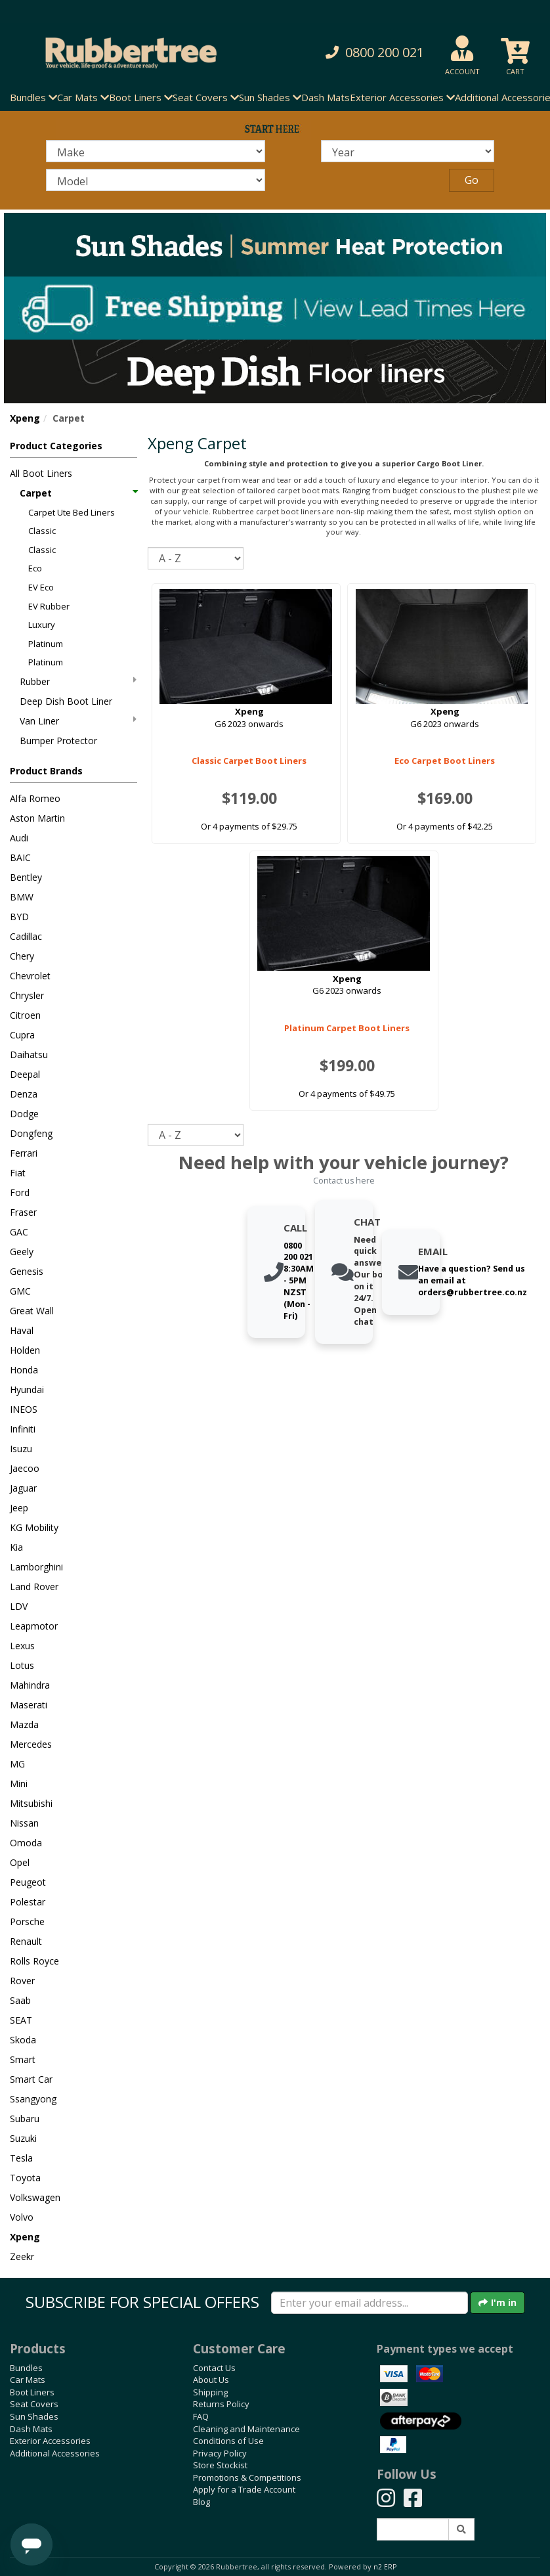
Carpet (78, 493)
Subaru (24, 2118)
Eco (35, 568)
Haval (21, 1330)
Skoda (23, 2039)
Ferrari (23, 1153)
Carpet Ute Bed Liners (71, 512)
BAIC (20, 857)
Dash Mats (325, 97)
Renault (26, 1941)
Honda (24, 1370)
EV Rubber (49, 606)
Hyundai (27, 1389)
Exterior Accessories (50, 2441)
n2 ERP (384, 2566)
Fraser (23, 1212)
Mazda (24, 1724)
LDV (19, 1606)
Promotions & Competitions (247, 2477)
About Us (211, 2380)
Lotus (22, 1665)
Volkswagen (35, 2197)
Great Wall (32, 1310)
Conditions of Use (228, 2441)
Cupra (22, 1035)
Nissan (24, 1823)
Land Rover (34, 1586)
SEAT (21, 2020)
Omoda (26, 1842)
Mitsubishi (31, 1803)
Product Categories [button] (56, 445)
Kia (16, 1547)
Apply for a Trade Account (244, 2489)
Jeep (19, 1507)
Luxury (41, 625)
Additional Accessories (55, 2453)
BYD (19, 916)
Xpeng (25, 418)
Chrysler (27, 995)
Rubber (78, 681)
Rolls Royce (34, 1961)
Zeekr (22, 2256)
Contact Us (214, 2368)
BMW (21, 897)
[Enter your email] (369, 2303)
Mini (19, 1783)
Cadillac (26, 936)
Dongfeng (31, 1133)
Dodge (24, 1113)
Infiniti (22, 1429)
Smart (22, 2059)
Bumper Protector (58, 740)
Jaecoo (24, 1468)
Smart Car (31, 2079)
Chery (22, 956)
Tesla (21, 2158)
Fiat (18, 1172)
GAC (19, 1232)
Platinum (45, 644)
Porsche (27, 1921)
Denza (23, 1094)
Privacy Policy (220, 2453)
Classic (42, 531)
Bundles (26, 2368)
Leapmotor (34, 1626)
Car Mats (27, 2380)
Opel (20, 1862)
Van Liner (78, 721)
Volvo (21, 2217)
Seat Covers (34, 2404)
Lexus (22, 1645)
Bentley (26, 877)
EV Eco (41, 587)
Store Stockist (220, 2465)
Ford (20, 1192)
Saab (20, 2000)
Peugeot (28, 1882)
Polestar (27, 1902)
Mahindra (30, 1685)
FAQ (201, 2416)
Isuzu (21, 1448)
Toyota (25, 2177)
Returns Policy (221, 2404)
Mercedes (31, 1744)
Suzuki (23, 2138)
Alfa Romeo (35, 798)
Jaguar (23, 1488)
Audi (19, 838)
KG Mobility (34, 1527)
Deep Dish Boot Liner (66, 701)
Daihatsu (29, 1054)
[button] (371, 52)
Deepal (25, 1074)
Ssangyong (33, 2099)
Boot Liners (32, 2392)
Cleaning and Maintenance (246, 2429)
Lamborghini (36, 1567)
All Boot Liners (41, 473)
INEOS (23, 1409)
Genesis (26, 1271)
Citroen (25, 1015)
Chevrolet (30, 975)
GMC (20, 1291)
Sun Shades (34, 2416)
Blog (201, 2502)
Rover (22, 1980)
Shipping (210, 2392)
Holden (25, 1350)
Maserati (28, 1705)
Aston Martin (37, 818)
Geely (21, 1251)
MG (17, 1764)
